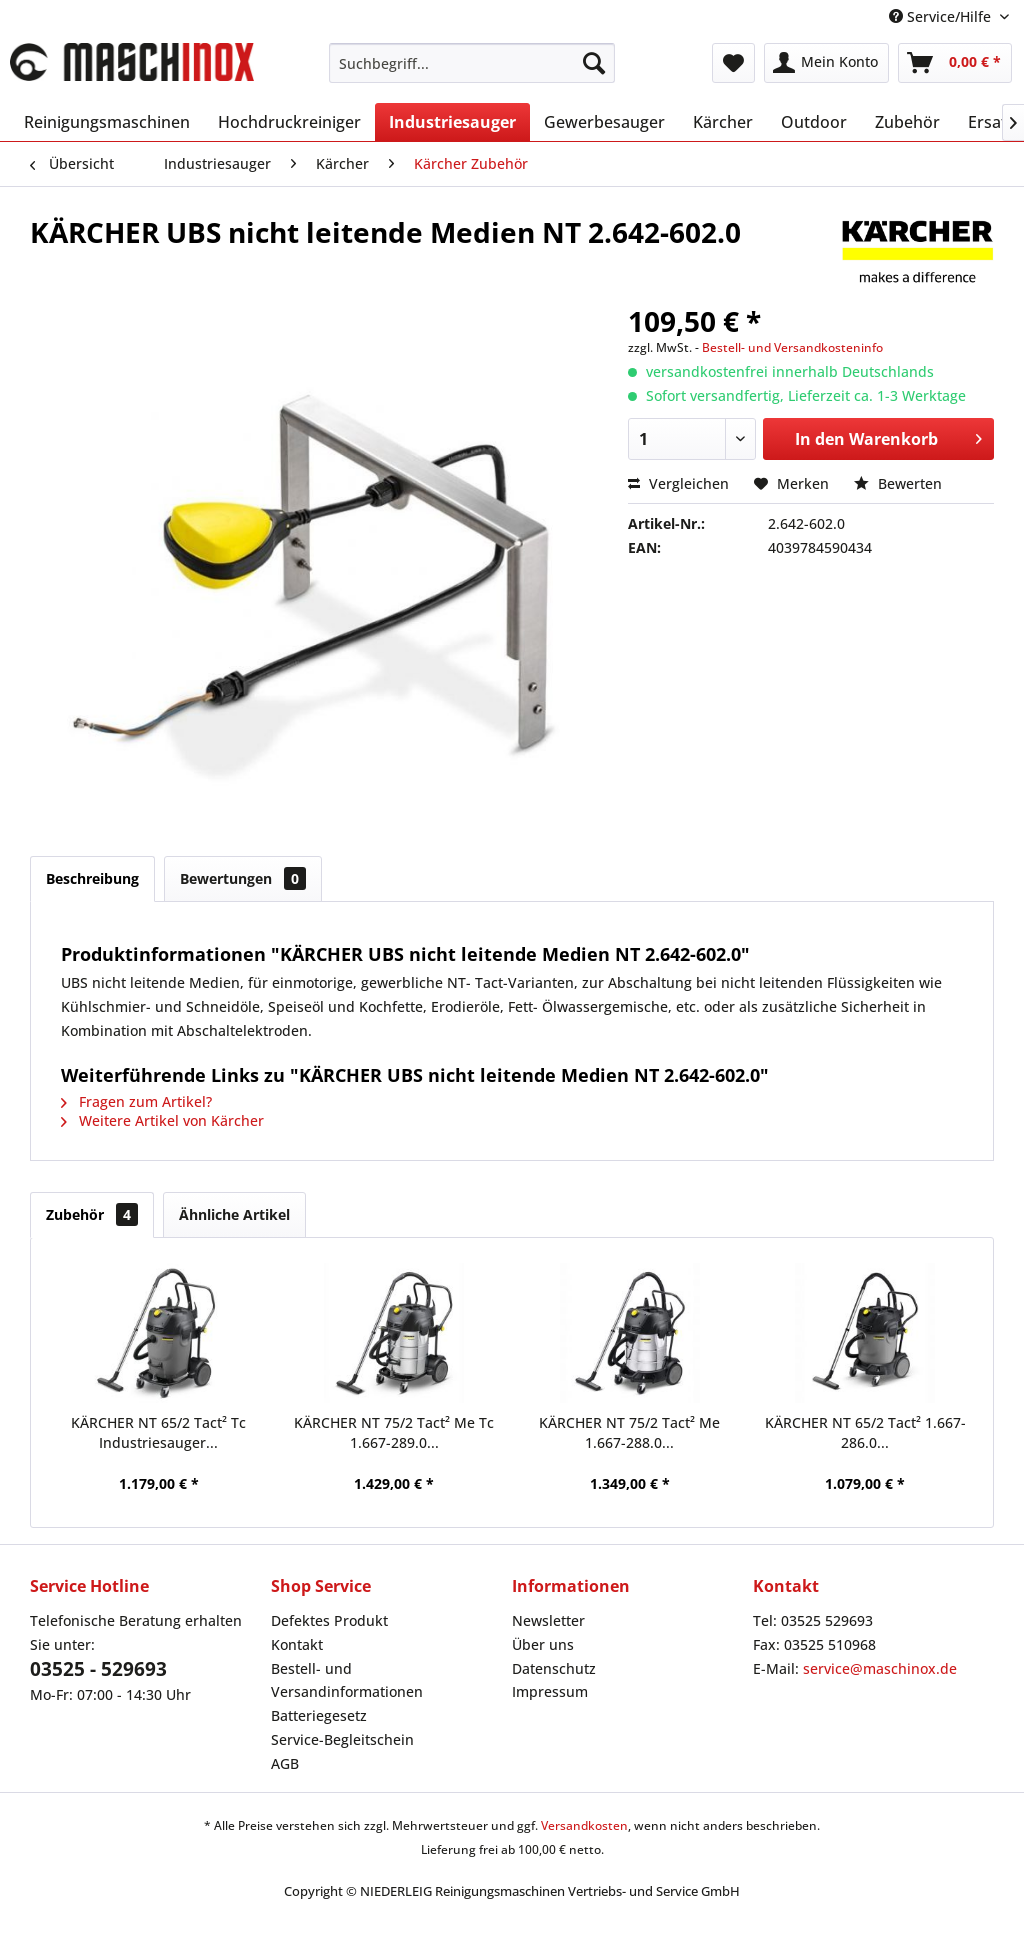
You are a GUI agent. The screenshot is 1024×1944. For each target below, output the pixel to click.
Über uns (543, 1644)
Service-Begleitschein (342, 1739)
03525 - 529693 (98, 1669)
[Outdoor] (814, 122)
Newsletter (548, 1620)
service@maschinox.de (880, 1668)
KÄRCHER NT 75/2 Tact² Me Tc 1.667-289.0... (394, 1432)
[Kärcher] (723, 122)
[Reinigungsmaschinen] (107, 122)
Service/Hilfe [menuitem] (942, 16)
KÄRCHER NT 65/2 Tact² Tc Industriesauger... (158, 1432)
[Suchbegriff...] (472, 63)
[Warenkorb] (955, 63)
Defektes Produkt (329, 1620)
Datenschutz (554, 1668)
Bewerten (898, 483)
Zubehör (92, 1214)
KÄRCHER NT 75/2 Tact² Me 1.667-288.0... (629, 1432)
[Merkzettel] (733, 63)
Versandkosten (584, 1825)
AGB (285, 1763)
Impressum (550, 1691)
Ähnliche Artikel (234, 1214)
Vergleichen (678, 483)
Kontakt (297, 1644)
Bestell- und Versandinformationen (347, 1680)
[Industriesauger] (452, 122)
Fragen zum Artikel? (136, 1101)
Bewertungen (243, 878)
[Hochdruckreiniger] (289, 122)
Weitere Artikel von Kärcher (162, 1120)
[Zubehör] (907, 122)
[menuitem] (472, 63)
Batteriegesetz (319, 1715)
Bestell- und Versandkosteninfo (792, 347)
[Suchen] (594, 63)
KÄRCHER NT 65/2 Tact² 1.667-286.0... (865, 1432)
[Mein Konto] (826, 63)
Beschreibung (92, 878)
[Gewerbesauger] (604, 122)
